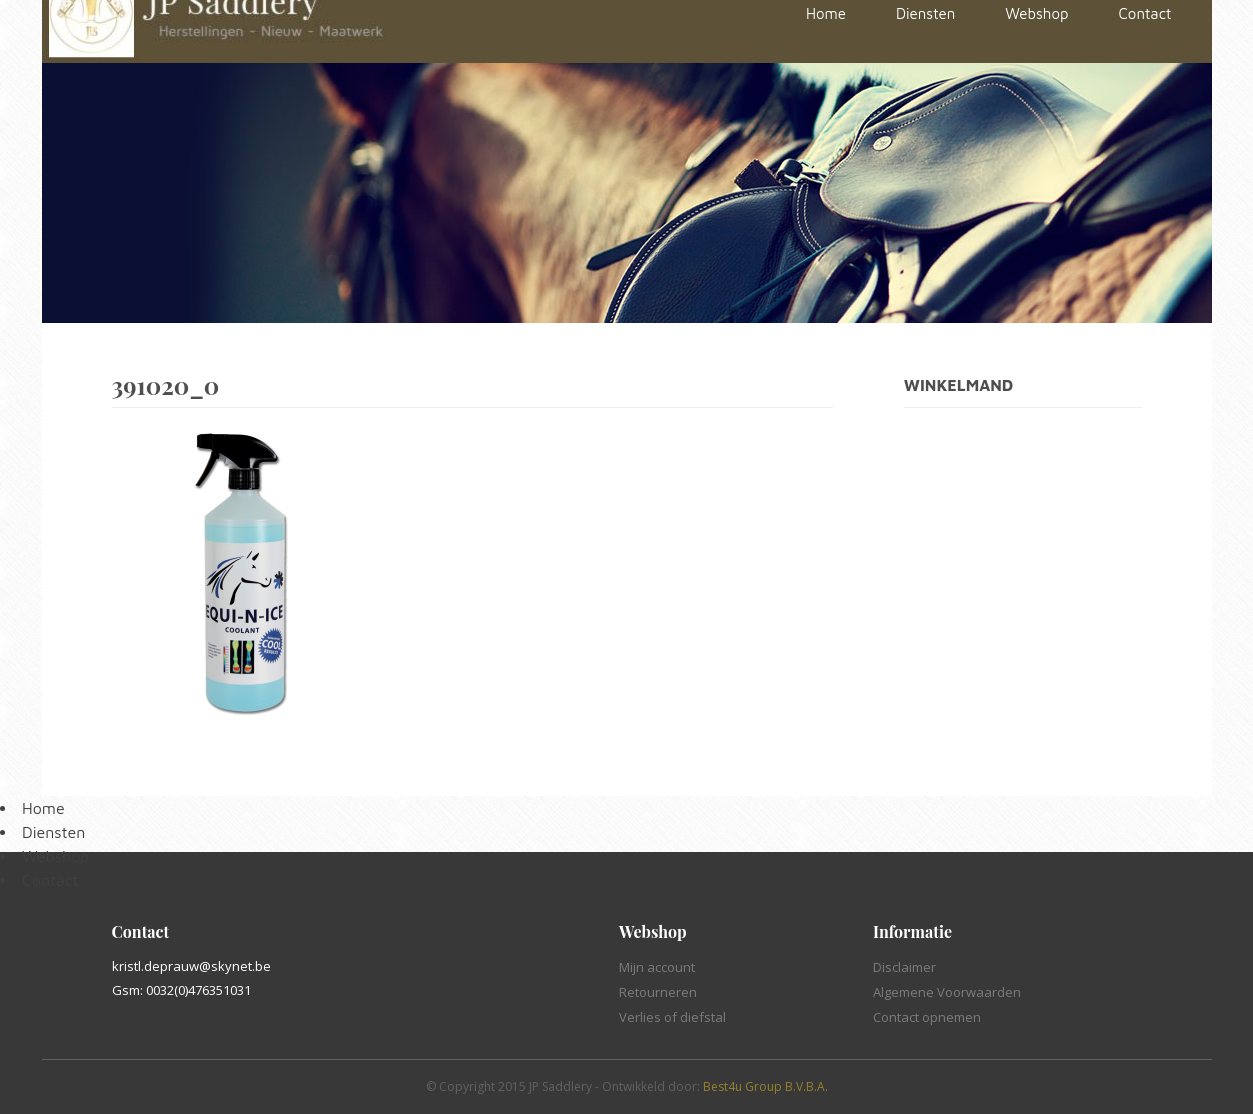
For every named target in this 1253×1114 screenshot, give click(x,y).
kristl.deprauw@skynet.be (191, 966)
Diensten (53, 832)
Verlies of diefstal (672, 1017)
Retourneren (658, 992)
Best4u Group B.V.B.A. (765, 1086)
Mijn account (657, 967)
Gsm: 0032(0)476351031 (181, 990)
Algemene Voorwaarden (947, 992)
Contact (50, 880)
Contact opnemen (927, 1017)
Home (43, 808)
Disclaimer (904, 967)
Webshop (55, 856)
